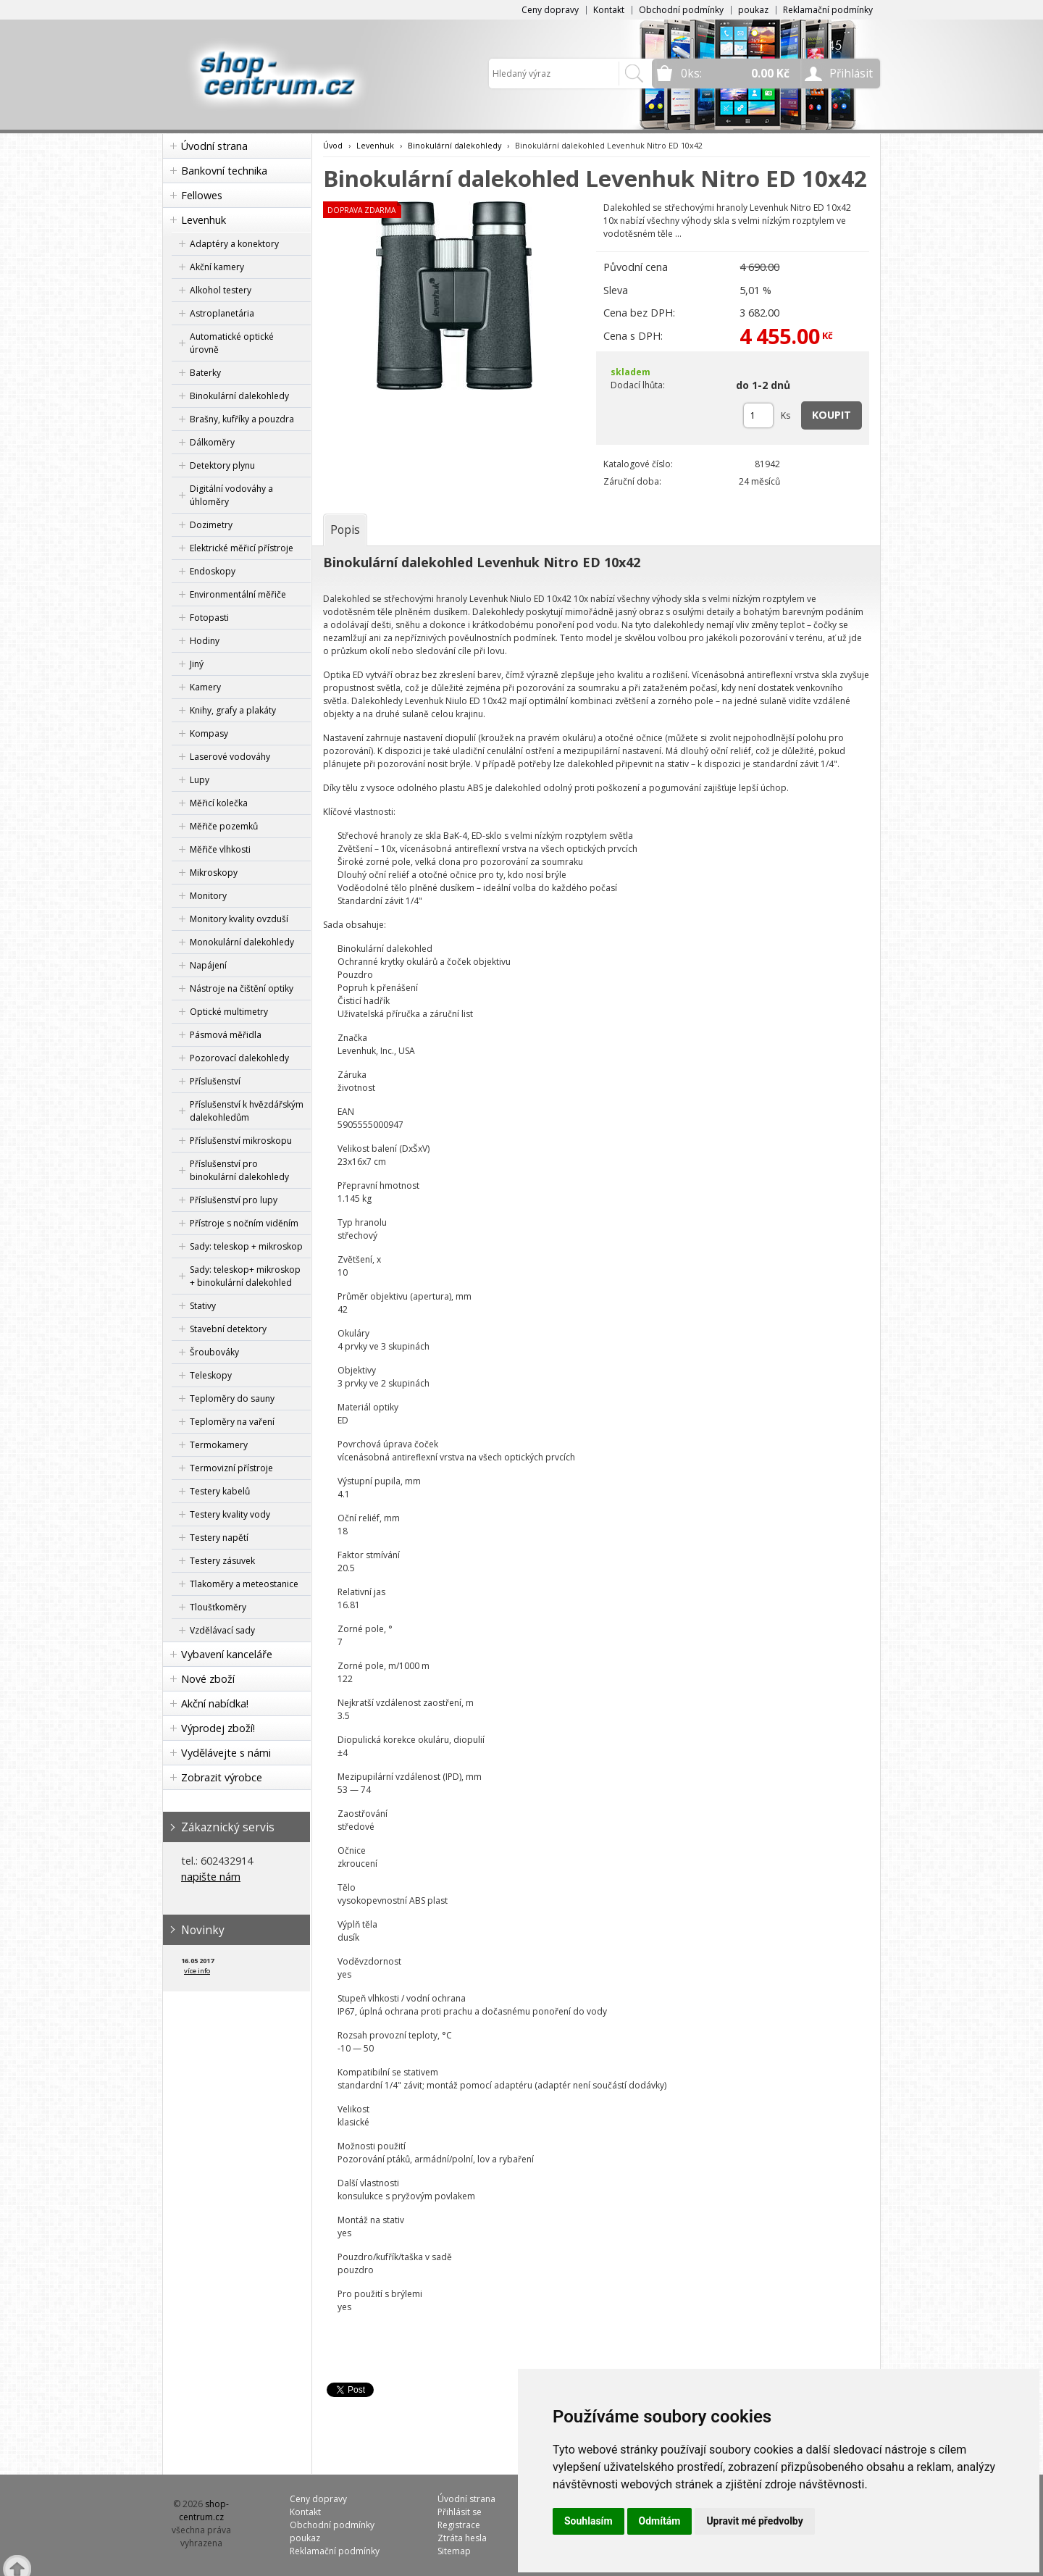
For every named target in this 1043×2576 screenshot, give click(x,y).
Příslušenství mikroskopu (241, 1140)
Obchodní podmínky (681, 10)
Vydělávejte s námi (226, 1753)
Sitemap (454, 2551)
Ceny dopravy (550, 10)
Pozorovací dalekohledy (239, 1058)
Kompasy (209, 733)
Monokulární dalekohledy (242, 942)
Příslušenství (215, 1081)
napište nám (210, 1876)
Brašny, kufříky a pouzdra (242, 419)
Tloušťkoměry (218, 1607)
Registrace (458, 2525)
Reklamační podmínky (828, 10)
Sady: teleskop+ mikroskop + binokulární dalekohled (245, 1276)
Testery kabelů (220, 1491)
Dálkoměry (212, 442)
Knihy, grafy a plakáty (233, 710)
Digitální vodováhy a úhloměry (231, 495)
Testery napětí (219, 1537)
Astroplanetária (222, 313)
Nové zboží (208, 1679)
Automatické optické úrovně (232, 343)
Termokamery (219, 1445)
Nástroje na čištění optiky (241, 988)
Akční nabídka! (214, 1703)
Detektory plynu (222, 465)
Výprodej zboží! (218, 1728)
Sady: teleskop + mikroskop (246, 1246)
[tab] (345, 529)
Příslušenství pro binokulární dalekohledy (239, 1170)
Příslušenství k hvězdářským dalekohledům (246, 1111)
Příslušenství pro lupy (233, 1200)
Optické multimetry (229, 1011)
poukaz (753, 10)
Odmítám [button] (660, 2521)
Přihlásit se (459, 2512)
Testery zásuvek (222, 1561)
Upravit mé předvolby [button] (754, 2521)
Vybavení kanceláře (226, 1654)
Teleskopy (211, 1375)
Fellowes (201, 195)
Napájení (208, 965)
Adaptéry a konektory (234, 244)
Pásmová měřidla (225, 1035)
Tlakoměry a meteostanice (244, 1584)
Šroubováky (214, 1352)
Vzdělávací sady (222, 1630)
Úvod (333, 145)
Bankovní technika (224, 170)
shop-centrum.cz (204, 2510)
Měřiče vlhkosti (220, 849)
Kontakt (608, 10)
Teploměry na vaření (232, 1421)
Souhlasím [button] (588, 2521)
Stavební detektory (228, 1329)
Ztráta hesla (462, 2538)
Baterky (205, 373)
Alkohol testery (220, 290)
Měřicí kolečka (219, 803)
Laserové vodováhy (230, 756)
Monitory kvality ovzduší (239, 919)
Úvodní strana (214, 146)
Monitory (208, 896)
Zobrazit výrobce (221, 1777)
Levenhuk (203, 220)
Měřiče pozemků (224, 826)
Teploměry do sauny (232, 1398)
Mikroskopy (214, 872)
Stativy (203, 1306)
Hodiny (204, 641)
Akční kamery (217, 267)
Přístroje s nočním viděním (244, 1223)
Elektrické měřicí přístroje (241, 548)
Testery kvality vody (230, 1514)
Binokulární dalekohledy (239, 396)
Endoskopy (212, 571)
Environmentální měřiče (238, 594)
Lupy (199, 780)
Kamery (205, 687)
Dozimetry (211, 525)
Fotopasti (209, 617)
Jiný (197, 664)
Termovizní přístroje (231, 1468)
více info (197, 1970)
